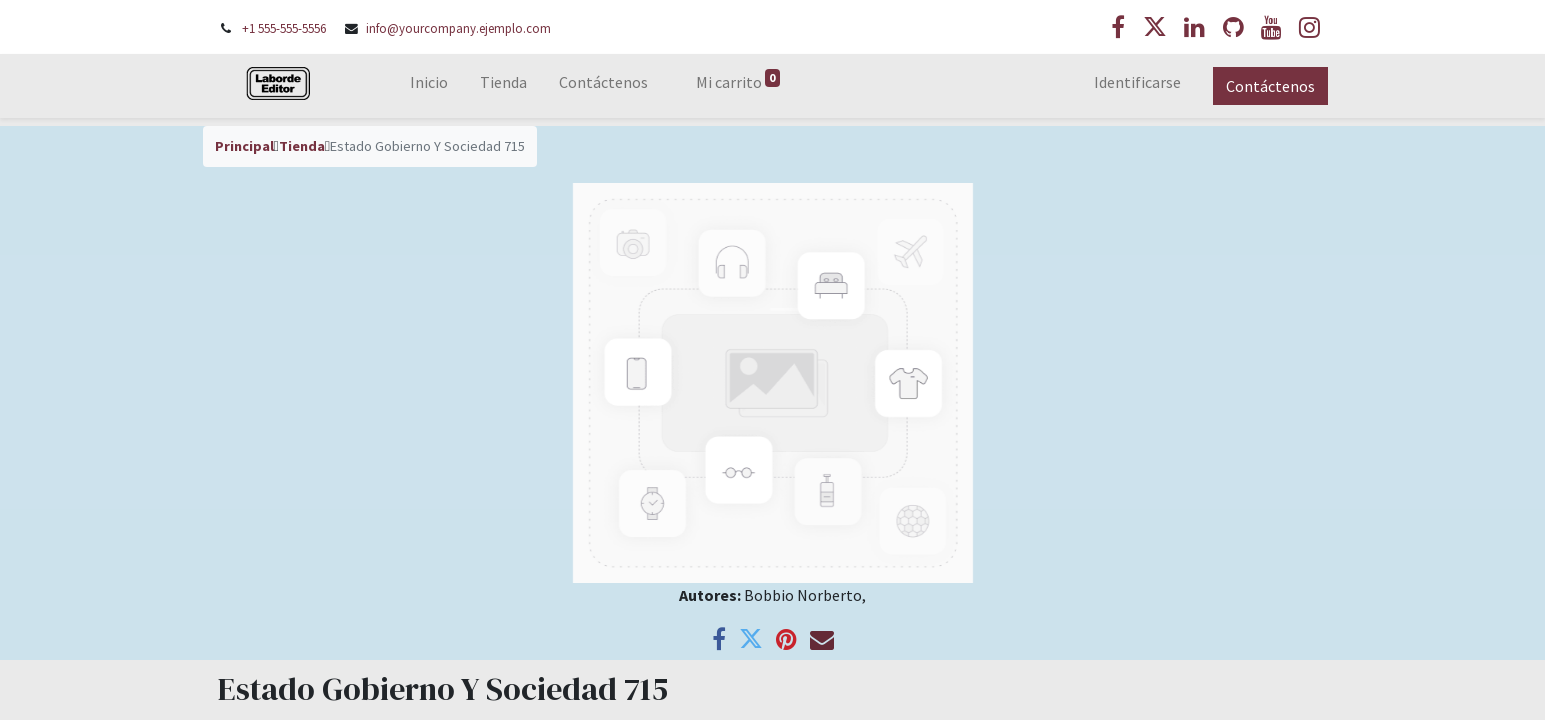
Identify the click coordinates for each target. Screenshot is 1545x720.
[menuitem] (429, 86)
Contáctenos (1270, 86)
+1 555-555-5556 (284, 28)
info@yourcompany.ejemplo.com (458, 28)
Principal (244, 146)
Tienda (302, 146)
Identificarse (1137, 82)
